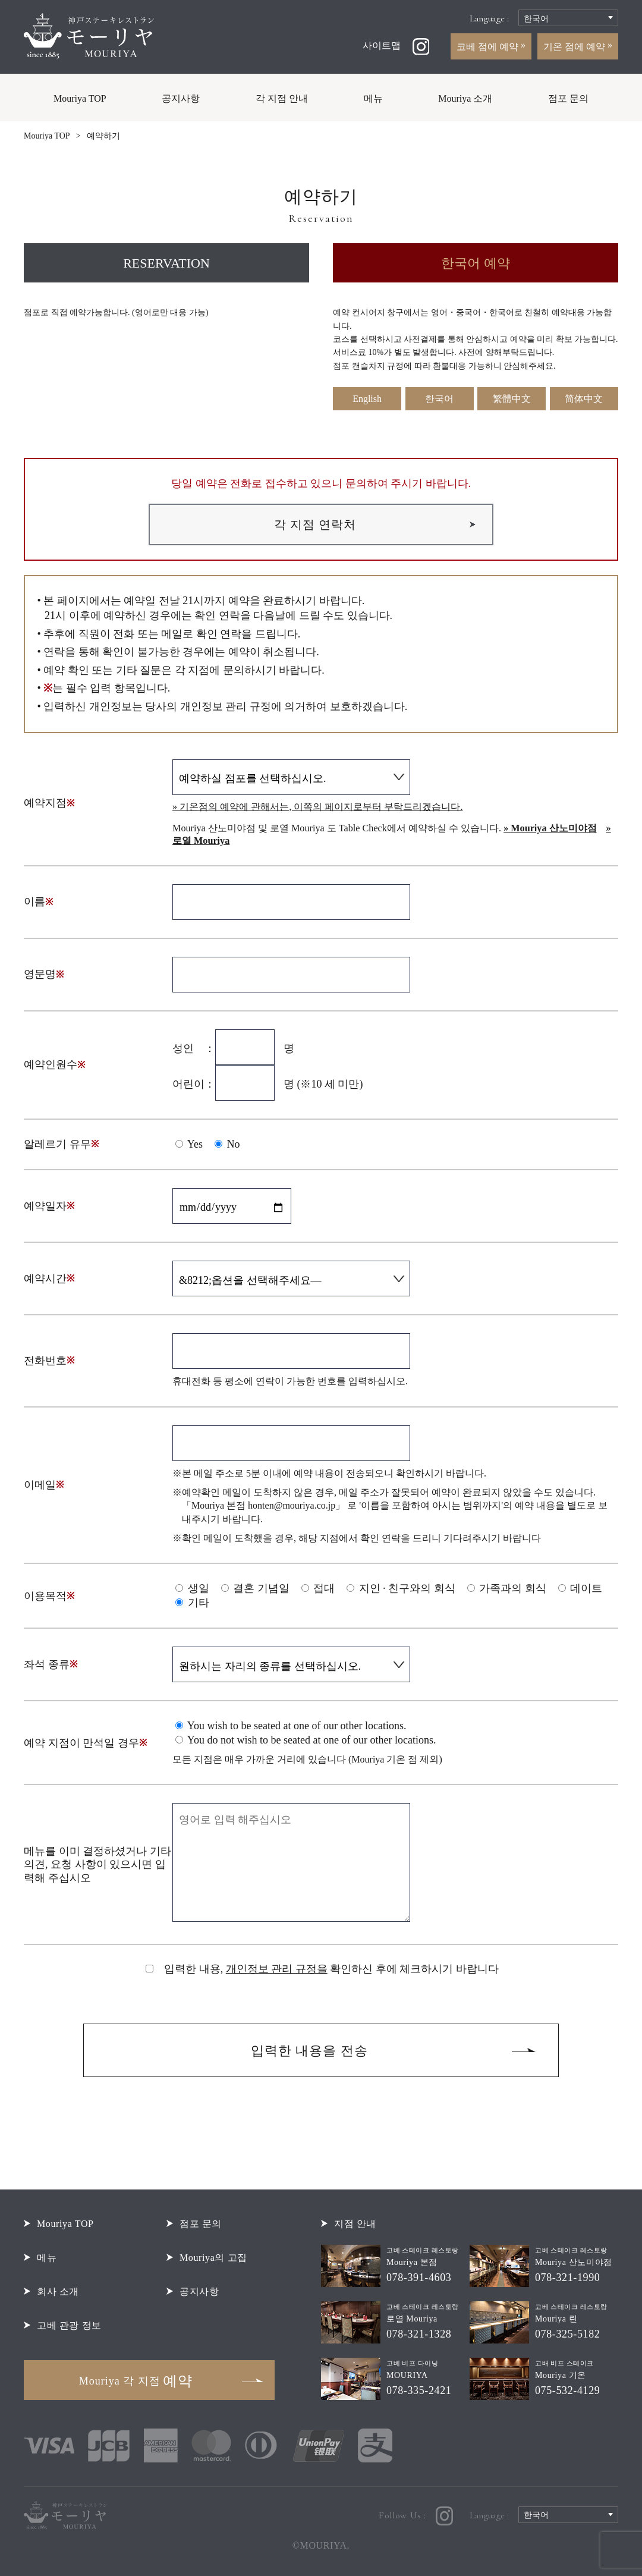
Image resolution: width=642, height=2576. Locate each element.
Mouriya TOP (80, 98)
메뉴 (373, 98)
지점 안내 (355, 2224)
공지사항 (181, 98)
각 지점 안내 (282, 98)
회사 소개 (58, 2291)
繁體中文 (512, 399)
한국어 (439, 399)
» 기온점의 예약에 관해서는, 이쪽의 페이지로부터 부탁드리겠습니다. (317, 807)
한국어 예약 (475, 263)
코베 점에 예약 (489, 47)
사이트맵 (382, 45)
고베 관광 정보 (69, 2325)
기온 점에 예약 (575, 47)
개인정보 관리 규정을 (277, 1969)
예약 (136, 2381)
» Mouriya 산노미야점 (549, 828)
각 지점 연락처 (315, 524)
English (367, 399)
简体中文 (584, 399)
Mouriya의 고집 (213, 2258)
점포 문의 (568, 98)
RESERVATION (166, 263)
